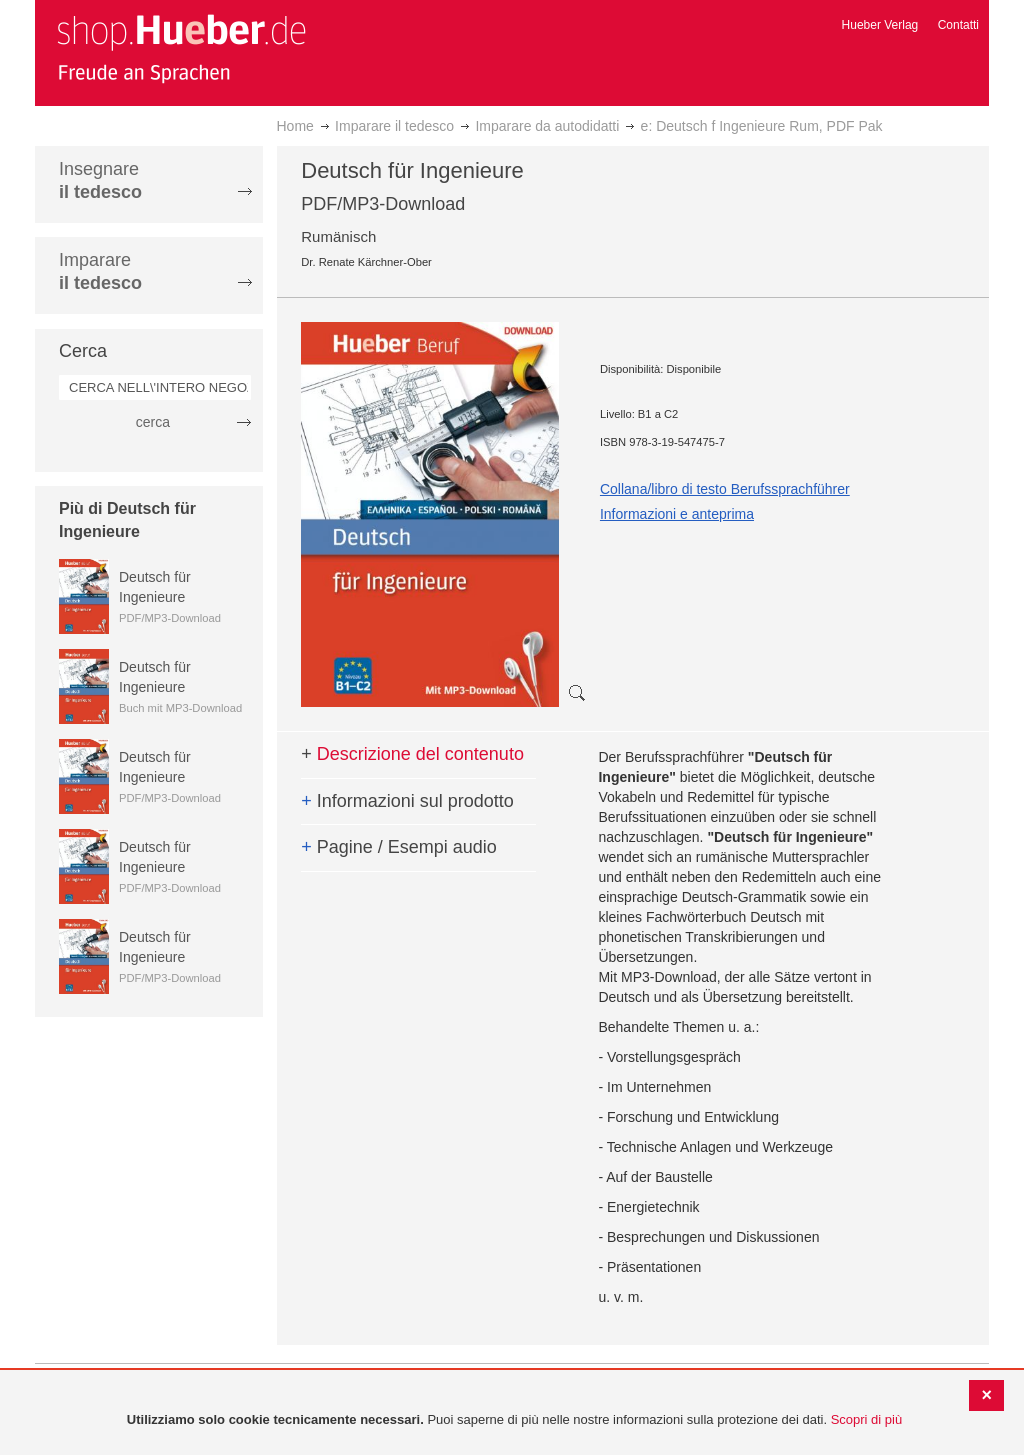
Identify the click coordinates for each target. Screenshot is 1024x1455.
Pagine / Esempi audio (399, 847)
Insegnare (100, 180)
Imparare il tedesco (394, 126)
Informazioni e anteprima (677, 514)
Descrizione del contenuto (412, 754)
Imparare (100, 271)
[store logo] (181, 48)
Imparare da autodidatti (547, 126)
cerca (153, 422)
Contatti (958, 25)
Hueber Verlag (880, 25)
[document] (514, 1420)
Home (295, 126)
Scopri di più (867, 1419)
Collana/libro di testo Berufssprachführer (725, 489)
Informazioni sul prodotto (407, 801)
